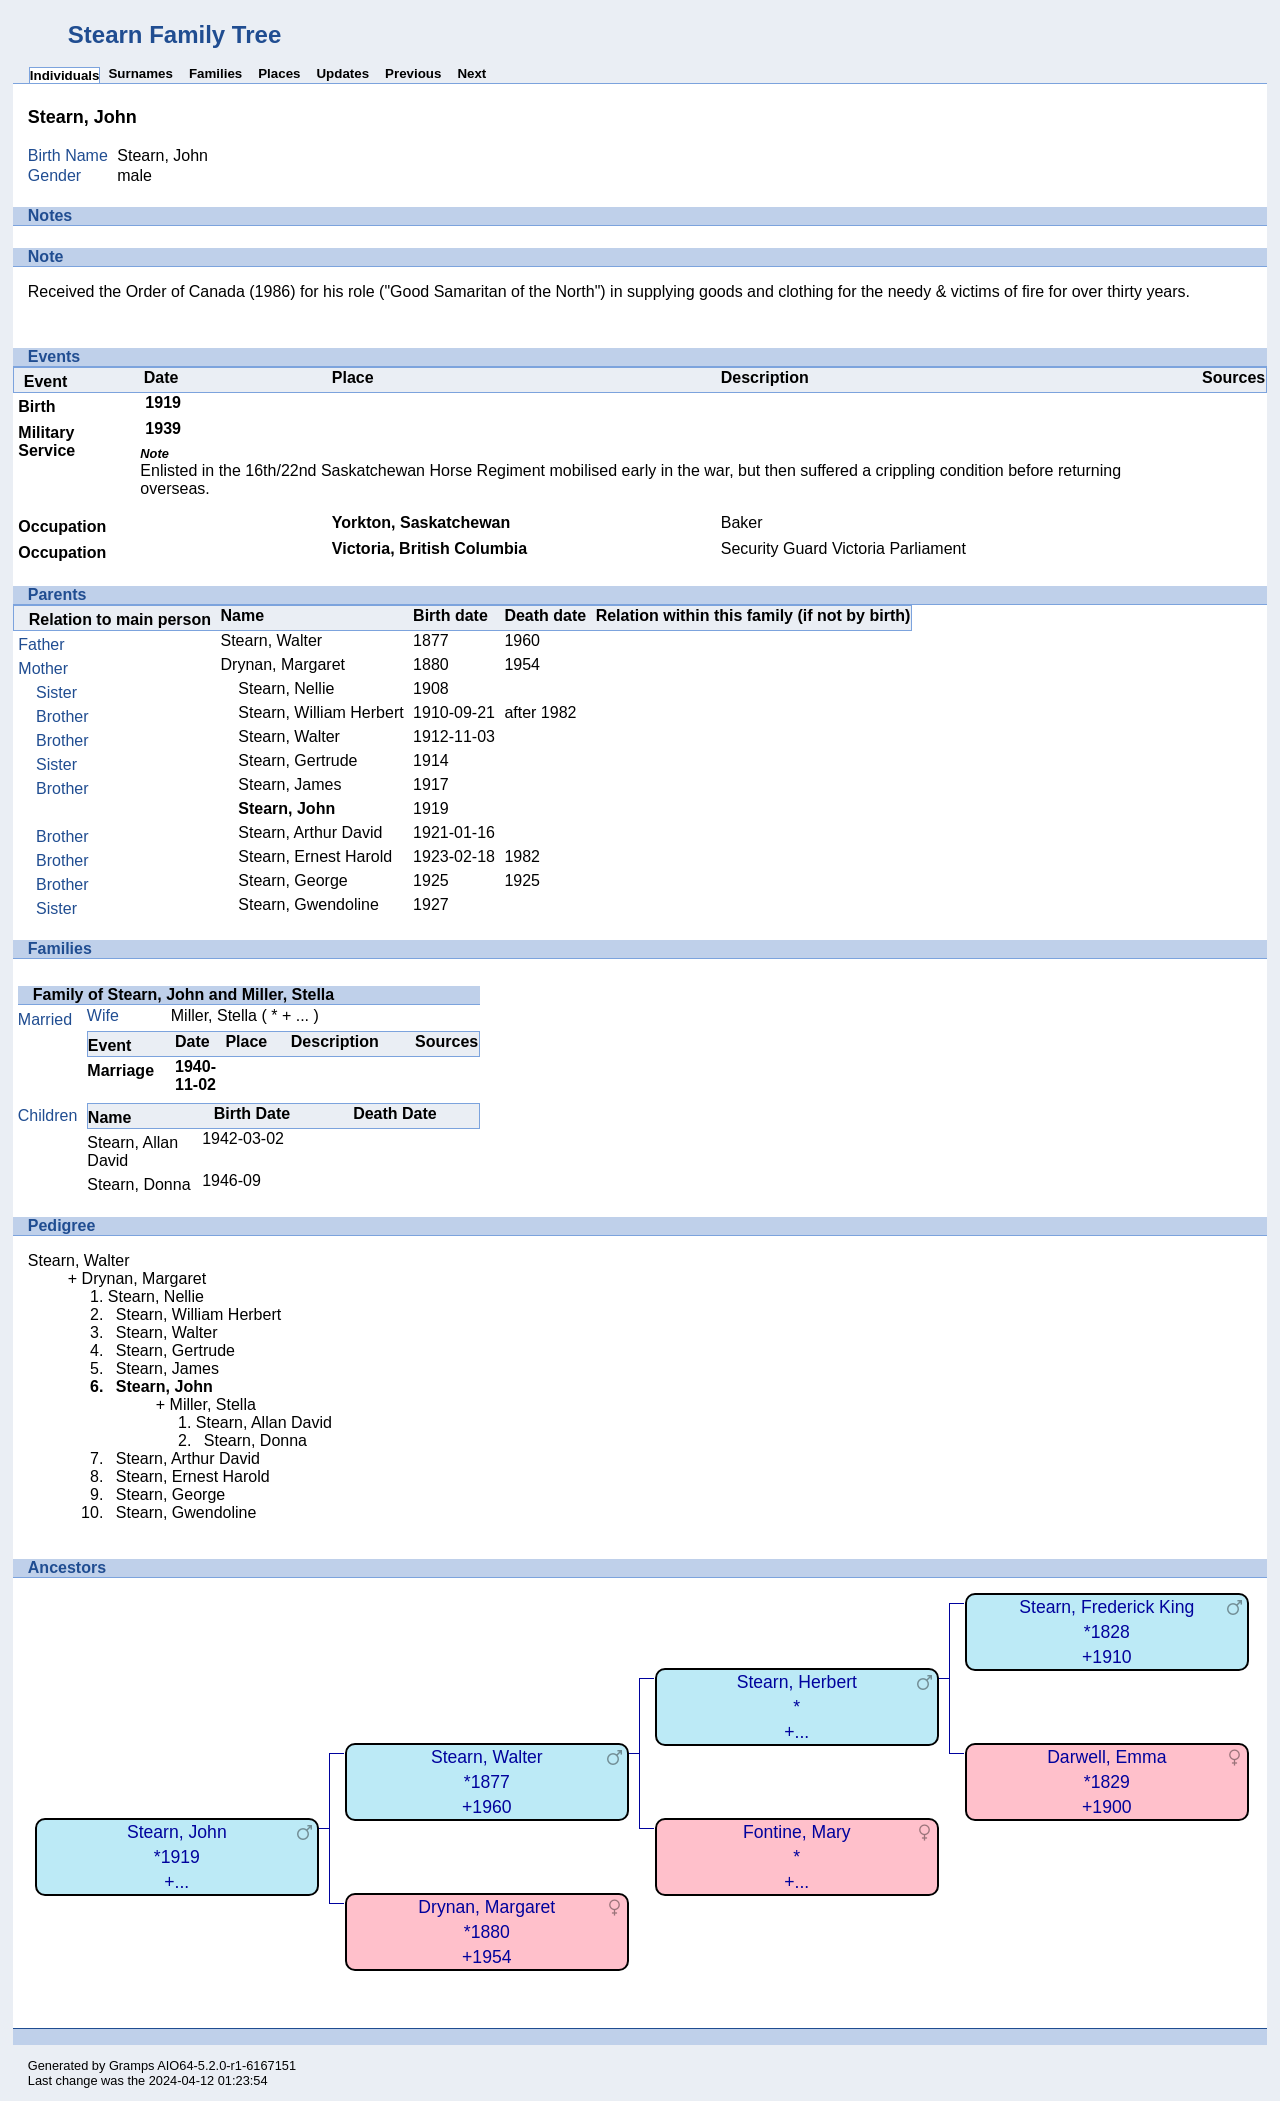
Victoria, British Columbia (429, 548)
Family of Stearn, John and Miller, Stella (183, 994)
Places (279, 73)
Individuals (65, 75)
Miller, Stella (214, 1015)
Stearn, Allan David (264, 1422)
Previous (413, 73)
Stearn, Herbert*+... (797, 1706)
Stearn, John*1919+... (177, 1856)
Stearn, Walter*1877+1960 (487, 1781)
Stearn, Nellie (286, 688)
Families (215, 73)
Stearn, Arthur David (310, 832)
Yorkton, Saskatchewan (421, 522)
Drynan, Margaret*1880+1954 (486, 1931)
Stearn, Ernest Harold (315, 856)
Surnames (140, 73)
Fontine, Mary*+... (797, 1856)
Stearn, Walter (272, 640)
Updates (342, 73)
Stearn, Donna (138, 1184)
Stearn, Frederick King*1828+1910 (1106, 1631)
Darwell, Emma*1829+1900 (1106, 1781)
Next (471, 73)
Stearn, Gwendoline (308, 904)
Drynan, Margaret (283, 664)
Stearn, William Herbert (320, 712)
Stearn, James (289, 784)
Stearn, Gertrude (297, 760)
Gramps (132, 2065)
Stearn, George (292, 880)
